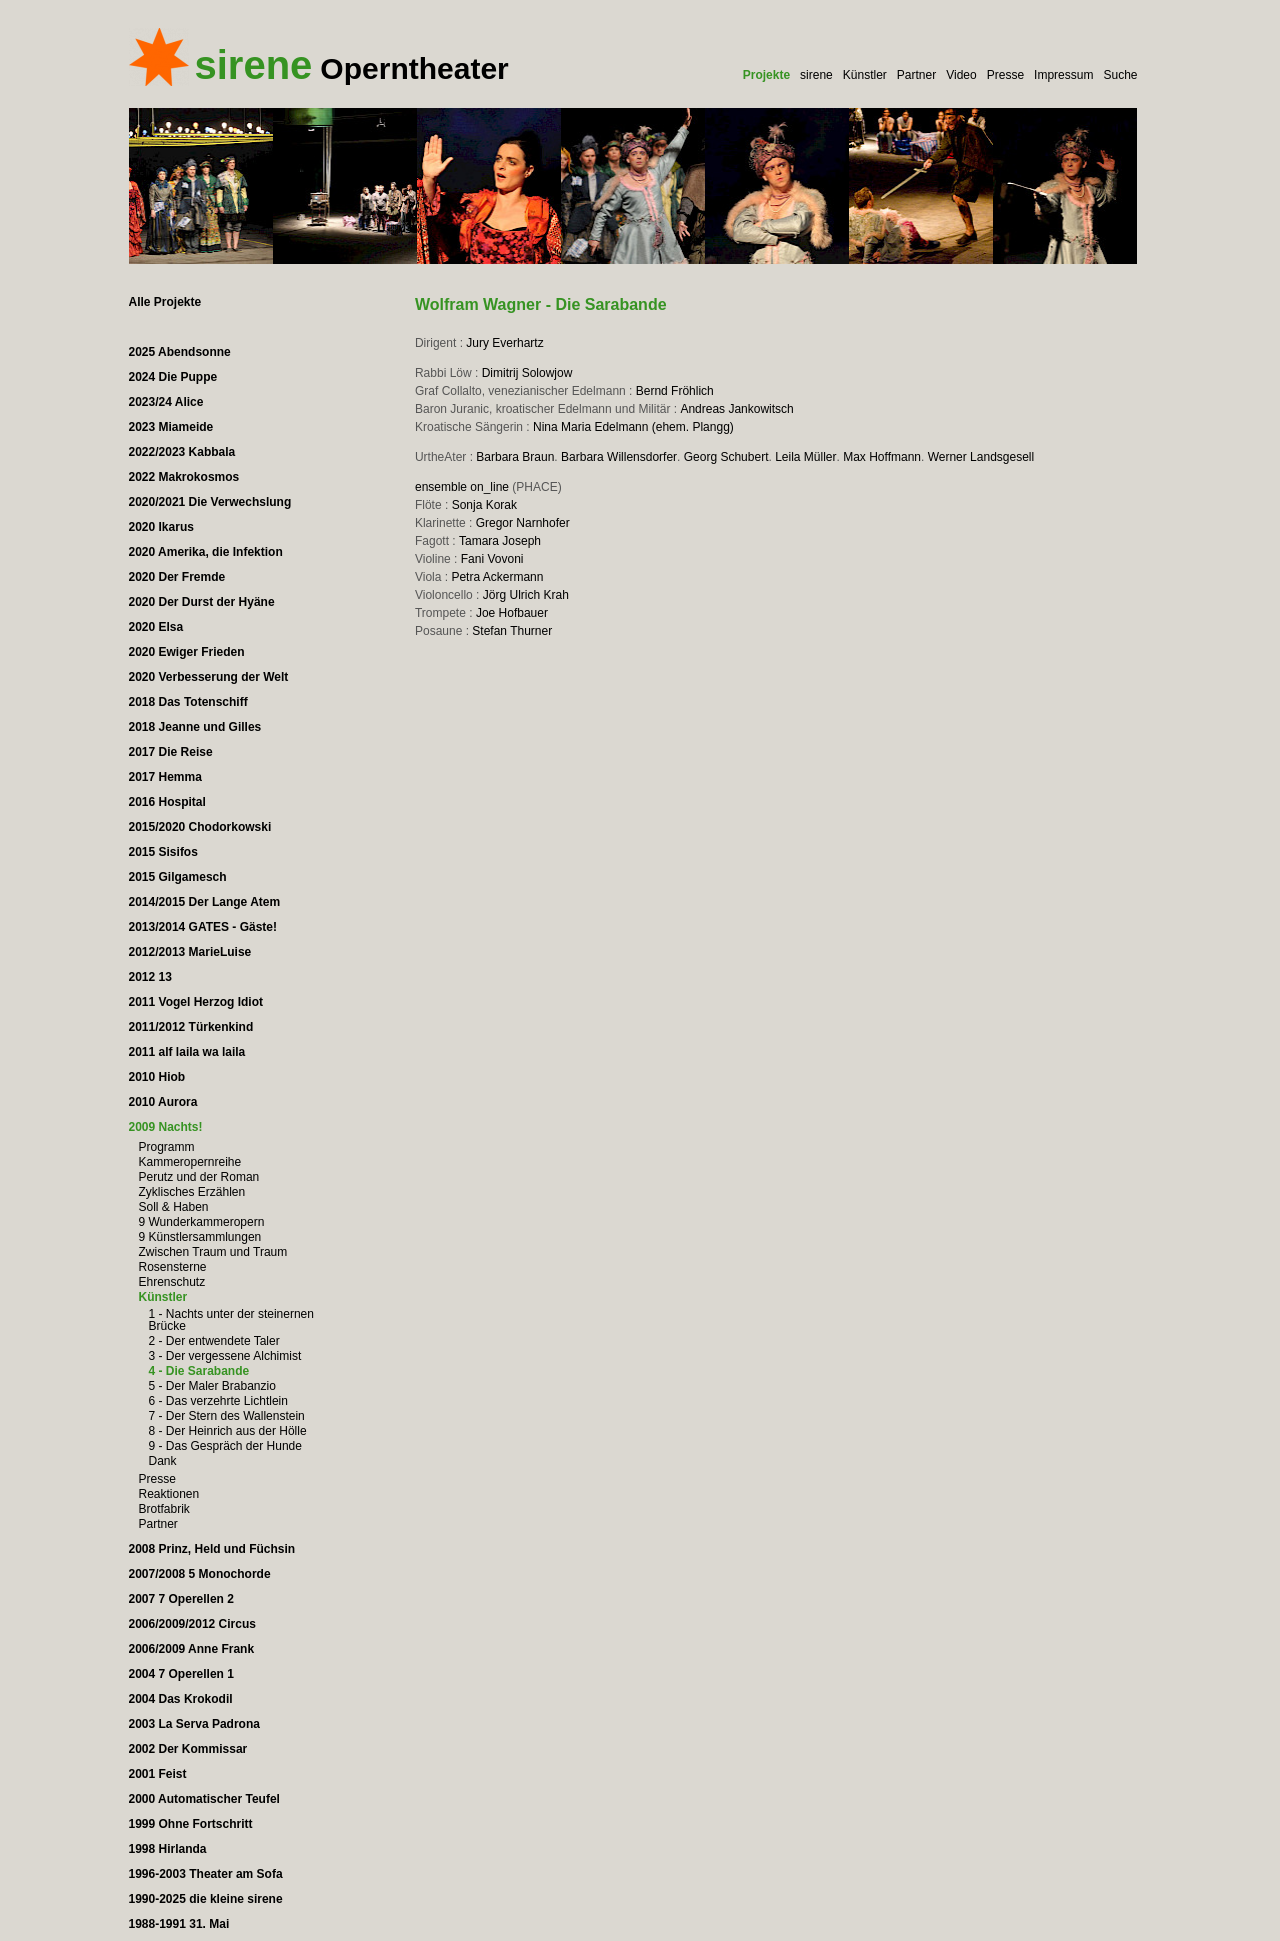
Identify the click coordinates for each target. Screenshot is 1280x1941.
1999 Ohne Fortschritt (191, 1824)
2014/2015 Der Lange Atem (205, 902)
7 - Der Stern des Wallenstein (227, 1416)
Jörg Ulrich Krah (526, 595)
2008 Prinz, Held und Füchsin (212, 1549)
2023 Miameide (171, 427)
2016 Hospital (167, 802)
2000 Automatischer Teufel (204, 1799)
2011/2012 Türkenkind (191, 1027)
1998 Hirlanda (168, 1849)
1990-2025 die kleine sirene (206, 1899)
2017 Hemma (165, 777)
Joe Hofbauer (512, 613)
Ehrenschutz (172, 1282)
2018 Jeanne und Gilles (195, 727)
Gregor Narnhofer (523, 523)
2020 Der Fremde (177, 577)
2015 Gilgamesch (178, 877)
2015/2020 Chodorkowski (200, 827)
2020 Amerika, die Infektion (206, 552)
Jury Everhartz (504, 343)
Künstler (865, 75)
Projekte (766, 75)
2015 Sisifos (163, 852)
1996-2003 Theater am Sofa (206, 1874)
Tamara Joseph (500, 541)
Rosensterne (173, 1267)
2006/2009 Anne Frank (192, 1649)
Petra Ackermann (497, 577)
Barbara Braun (515, 457)
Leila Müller (805, 457)
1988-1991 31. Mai (179, 1924)
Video (961, 75)
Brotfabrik (164, 1509)
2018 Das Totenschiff (188, 702)
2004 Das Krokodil (181, 1699)
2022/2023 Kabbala (182, 452)
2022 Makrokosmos (184, 477)
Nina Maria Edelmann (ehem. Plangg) (633, 427)
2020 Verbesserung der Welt (209, 677)
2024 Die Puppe (173, 377)
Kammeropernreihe (190, 1162)
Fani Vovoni (492, 559)
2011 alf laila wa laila (187, 1052)
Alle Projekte (165, 302)
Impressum (1063, 75)
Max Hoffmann (882, 457)
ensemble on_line (462, 487)
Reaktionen (169, 1494)
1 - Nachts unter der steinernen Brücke (231, 1320)
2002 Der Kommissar (188, 1749)
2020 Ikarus (161, 527)
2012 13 (150, 977)
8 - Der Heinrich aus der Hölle (228, 1431)
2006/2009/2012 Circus (192, 1624)
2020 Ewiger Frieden (187, 652)
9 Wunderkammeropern (202, 1222)
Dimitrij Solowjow (527, 373)
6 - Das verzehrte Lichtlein (218, 1401)
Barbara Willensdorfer (619, 457)
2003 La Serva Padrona (194, 1724)
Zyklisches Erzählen (192, 1192)
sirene (816, 75)
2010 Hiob (157, 1077)
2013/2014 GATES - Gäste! (203, 927)
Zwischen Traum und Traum (213, 1252)
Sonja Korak (484, 505)
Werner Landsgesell (981, 457)
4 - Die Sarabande (199, 1371)
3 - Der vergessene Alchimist (225, 1356)
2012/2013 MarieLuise (190, 952)
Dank (163, 1461)
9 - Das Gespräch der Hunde (225, 1446)
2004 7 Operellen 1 (181, 1674)
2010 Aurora (163, 1102)
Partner (916, 75)
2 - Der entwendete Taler (214, 1341)
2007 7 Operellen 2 (181, 1599)
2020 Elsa (156, 627)
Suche (1120, 75)
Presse (1005, 75)
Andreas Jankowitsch (736, 409)
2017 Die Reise (171, 752)
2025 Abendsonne (180, 352)
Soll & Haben (174, 1207)
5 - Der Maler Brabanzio (212, 1386)
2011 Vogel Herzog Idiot (196, 1002)
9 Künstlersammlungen (200, 1237)
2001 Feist (158, 1774)
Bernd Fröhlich (675, 391)
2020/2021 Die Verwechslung (210, 502)
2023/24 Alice (166, 402)
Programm (167, 1147)
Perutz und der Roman (199, 1177)
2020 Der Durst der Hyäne (202, 602)
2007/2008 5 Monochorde (200, 1574)
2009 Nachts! (166, 1127)
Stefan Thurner (512, 631)
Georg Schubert (726, 457)
